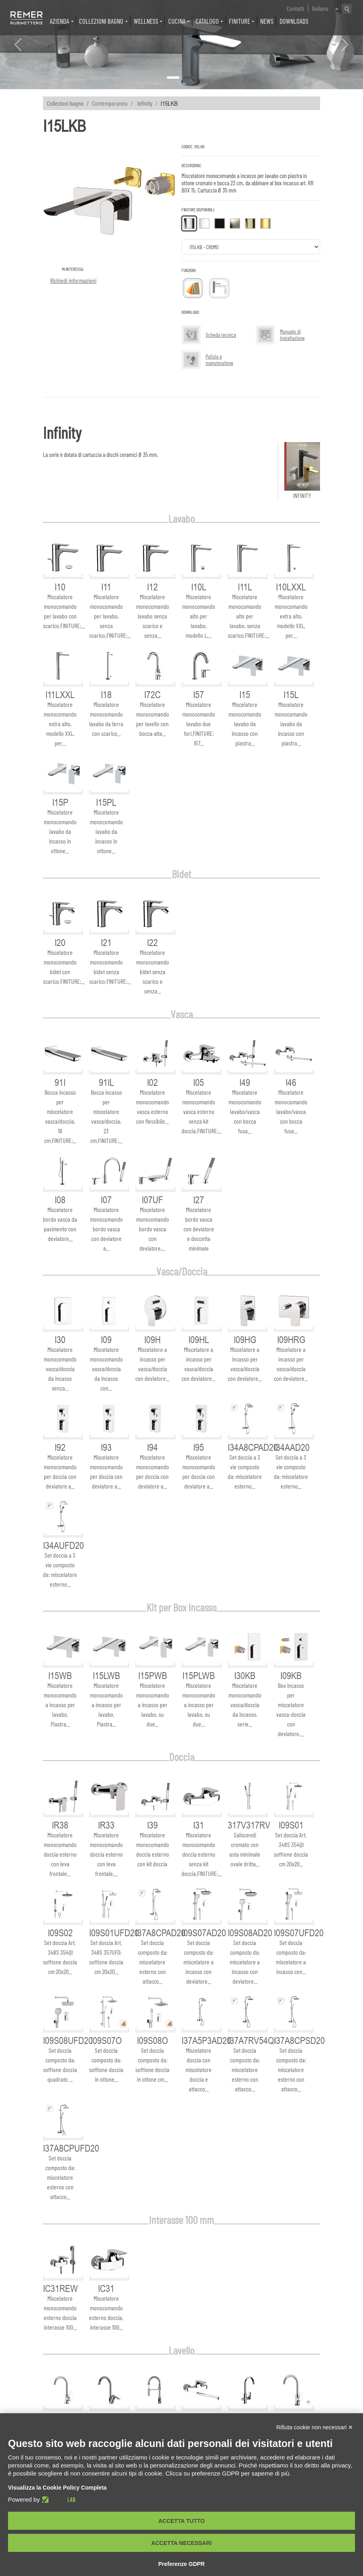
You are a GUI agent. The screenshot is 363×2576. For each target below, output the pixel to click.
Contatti (295, 8)
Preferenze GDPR (181, 2564)
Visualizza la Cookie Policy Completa (57, 2487)
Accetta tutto (181, 2521)
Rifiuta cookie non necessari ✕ (314, 2427)
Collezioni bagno (65, 103)
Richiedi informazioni (73, 280)
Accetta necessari (181, 2543)
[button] (18, 44)
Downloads (293, 21)
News (266, 21)
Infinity (145, 103)
